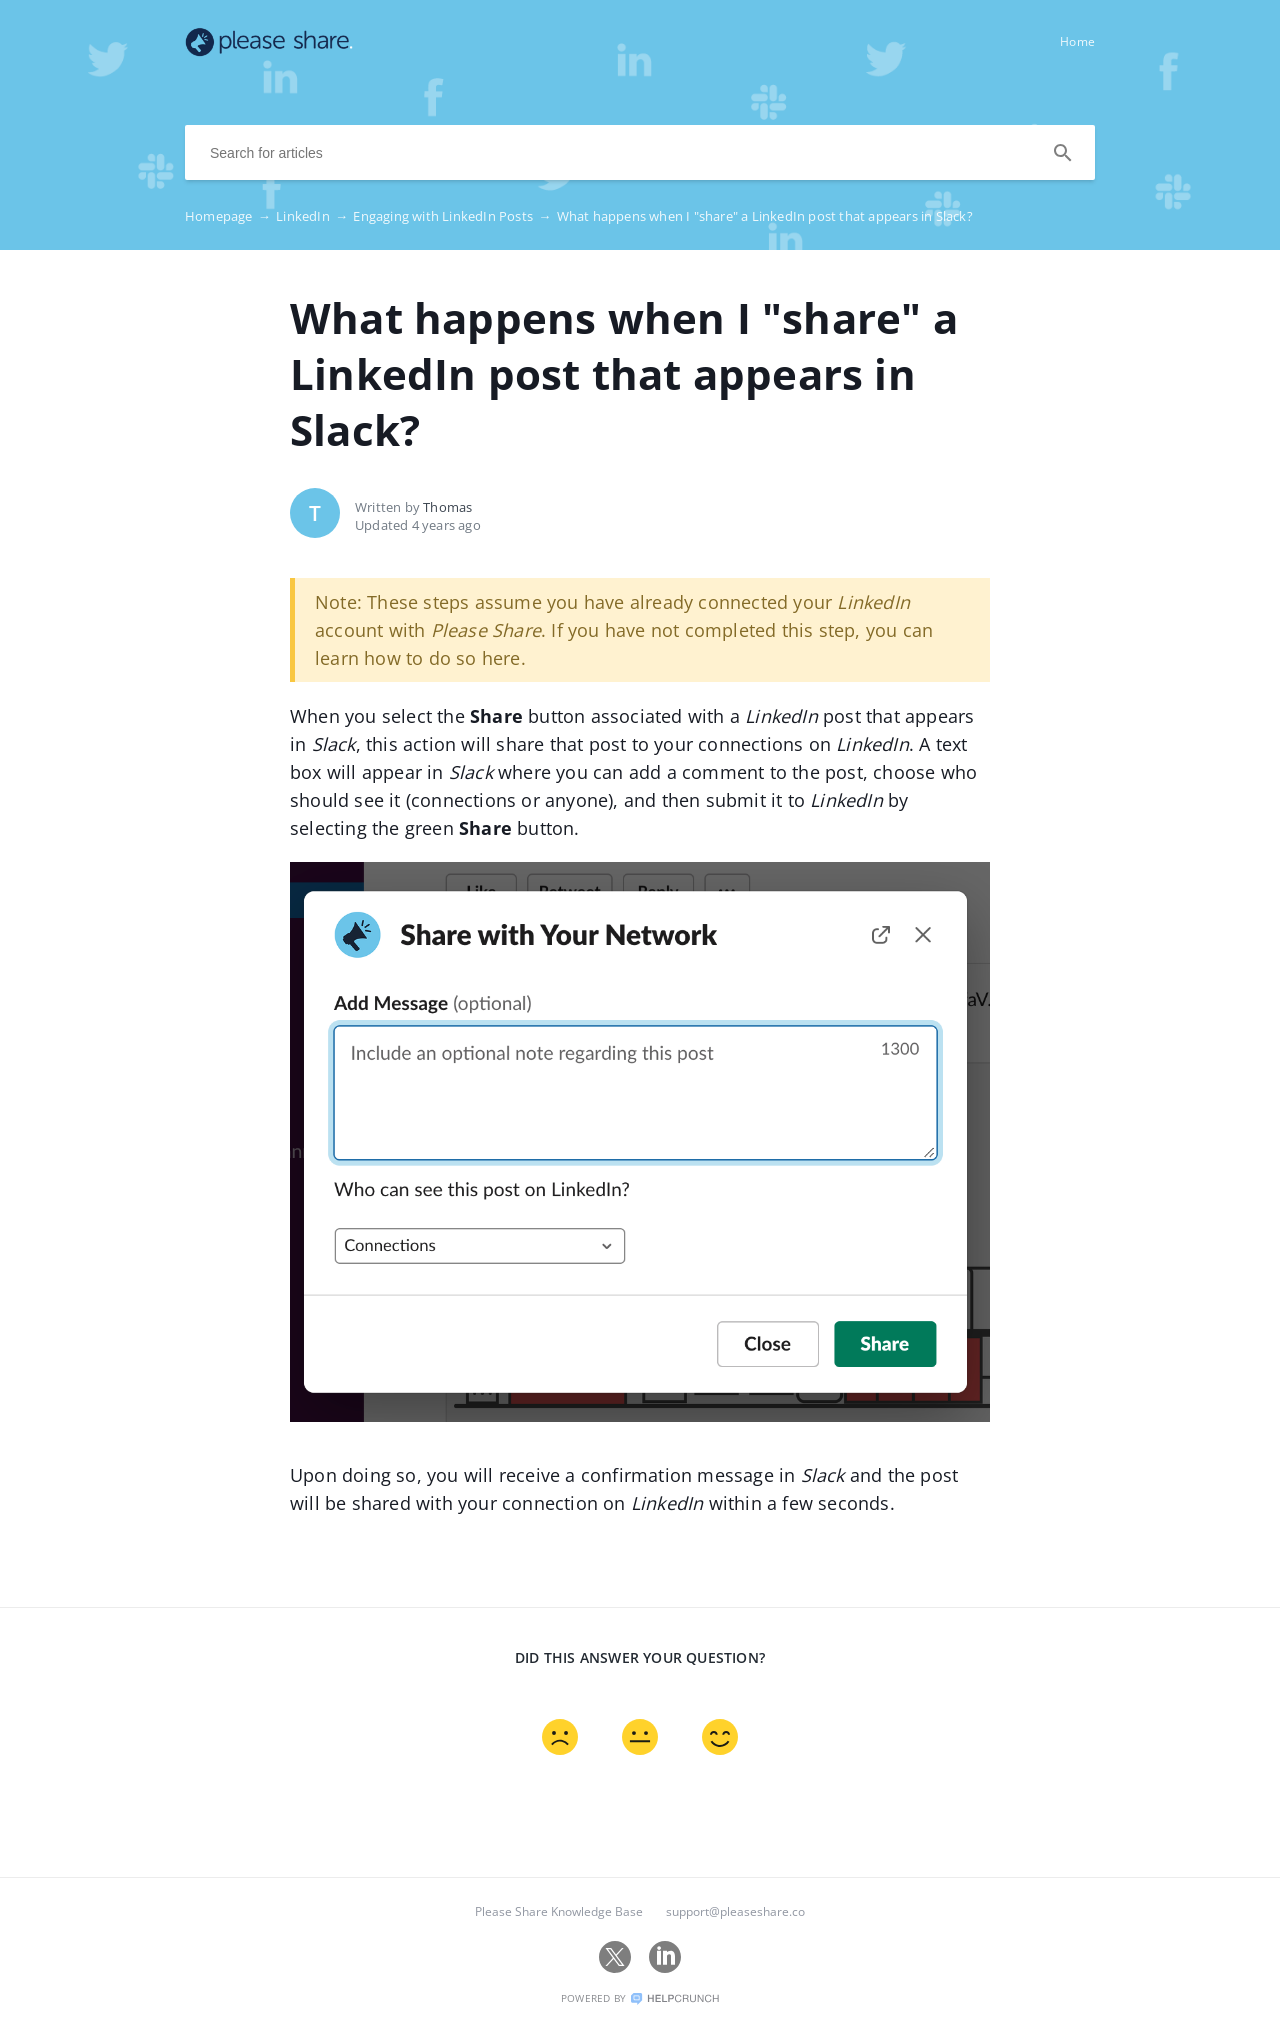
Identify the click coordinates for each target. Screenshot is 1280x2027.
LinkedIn (314, 216)
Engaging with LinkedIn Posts (454, 216)
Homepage (230, 216)
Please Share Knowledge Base (559, 1911)
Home (1077, 41)
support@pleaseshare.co (735, 1911)
